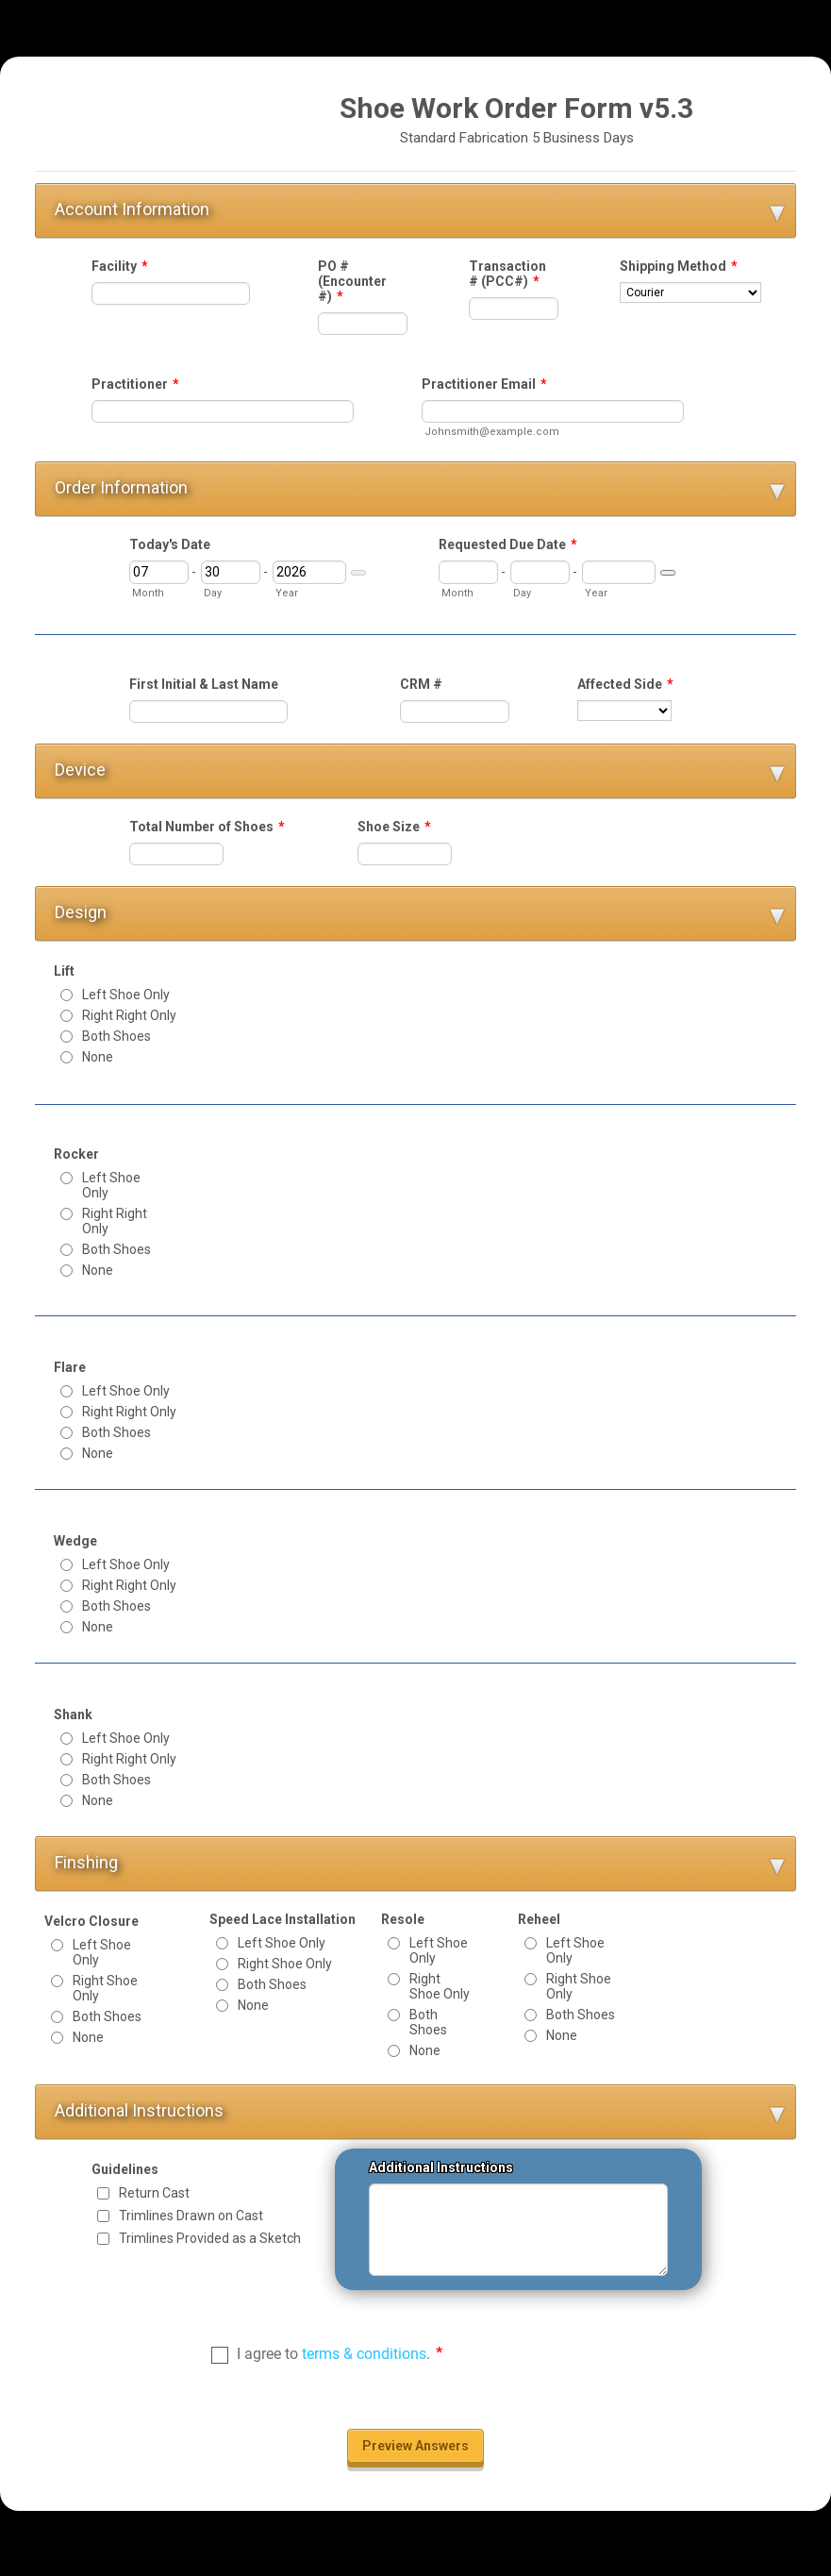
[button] (415, 210)
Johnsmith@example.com (491, 432)
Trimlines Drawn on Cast (191, 2215)
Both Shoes (116, 1036)
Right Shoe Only (105, 1988)
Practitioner (135, 384)
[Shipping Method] (690, 292)
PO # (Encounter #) (352, 281)
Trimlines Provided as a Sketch (210, 2238)
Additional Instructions (441, 2167)
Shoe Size (394, 826)
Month (148, 593)
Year (286, 593)
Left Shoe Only (126, 994)
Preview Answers (415, 2445)
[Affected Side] (624, 710)
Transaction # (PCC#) (507, 274)
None (97, 1056)
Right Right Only (129, 1015)
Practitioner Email (484, 384)
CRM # (421, 684)
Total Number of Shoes (207, 826)
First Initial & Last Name (203, 684)
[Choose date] (358, 573)
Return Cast (154, 2192)
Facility (119, 266)
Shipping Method (679, 266)
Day (213, 593)
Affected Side (625, 684)
